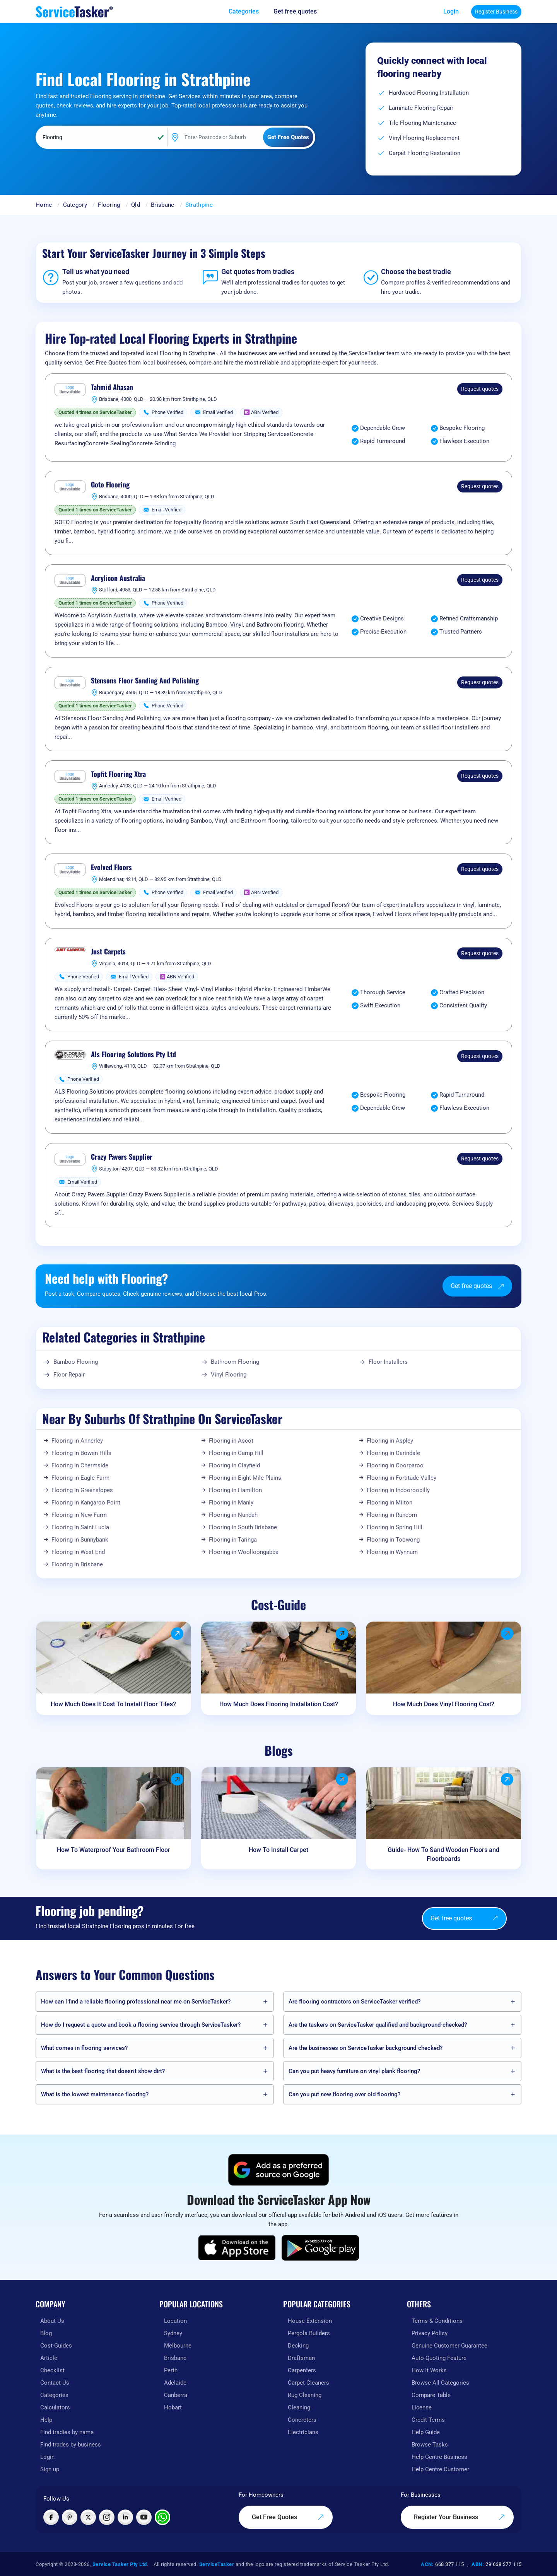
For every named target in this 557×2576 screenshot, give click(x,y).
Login (451, 11)
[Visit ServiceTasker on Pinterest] (69, 2517)
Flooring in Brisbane (77, 1564)
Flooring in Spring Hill (394, 1527)
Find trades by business (70, 2444)
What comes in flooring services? (84, 2047)
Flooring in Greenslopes (82, 1490)
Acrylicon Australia (118, 578)
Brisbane (162, 204)
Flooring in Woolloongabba (243, 1552)
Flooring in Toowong (393, 1539)
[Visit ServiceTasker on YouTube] (144, 2517)
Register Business (496, 12)
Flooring (109, 204)
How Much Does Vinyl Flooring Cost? (443, 1704)
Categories (54, 2395)
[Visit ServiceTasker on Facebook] (51, 2517)
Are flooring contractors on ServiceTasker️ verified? (354, 2001)
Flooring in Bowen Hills (81, 1453)
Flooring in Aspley (390, 1440)
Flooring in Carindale (393, 1453)
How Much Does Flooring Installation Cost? (278, 1704)
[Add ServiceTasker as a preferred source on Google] (278, 2170)
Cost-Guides (56, 2345)
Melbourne (177, 2345)
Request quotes (480, 389)
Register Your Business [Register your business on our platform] (459, 2517)
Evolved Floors (111, 867)
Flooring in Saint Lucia (80, 1527)
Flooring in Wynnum (392, 1552)
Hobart (173, 2407)
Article (48, 2358)
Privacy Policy (430, 2333)
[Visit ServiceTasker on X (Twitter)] (88, 2517)
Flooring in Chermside (79, 1465)
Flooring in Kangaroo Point (85, 1502)
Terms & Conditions (437, 2320)
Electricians (303, 2432)
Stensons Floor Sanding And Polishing (145, 680)
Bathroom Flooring (235, 1361)
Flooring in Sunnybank (79, 1539)
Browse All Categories (440, 2382)
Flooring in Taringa (233, 1539)
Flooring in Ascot (231, 1440)
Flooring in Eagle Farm (80, 1477)
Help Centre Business (439, 2456)
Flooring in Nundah (233, 1514)
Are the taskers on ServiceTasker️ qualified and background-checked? (378, 2024)
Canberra (175, 2395)
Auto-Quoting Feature (439, 2358)
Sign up (49, 2469)
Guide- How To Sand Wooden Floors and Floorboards (443, 1854)
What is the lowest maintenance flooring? (95, 2094)
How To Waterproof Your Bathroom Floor (113, 1850)
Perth (171, 2370)
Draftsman (301, 2358)
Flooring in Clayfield (234, 1465)
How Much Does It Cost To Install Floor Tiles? (113, 1704)
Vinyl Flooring (228, 1374)
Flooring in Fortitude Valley (401, 1477)
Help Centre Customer (440, 2469)
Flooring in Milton (389, 1502)
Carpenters (302, 2370)
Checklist (52, 2370)
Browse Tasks (430, 2444)
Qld (135, 204)
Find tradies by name (67, 2432)
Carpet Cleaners (308, 2382)
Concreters (302, 2419)
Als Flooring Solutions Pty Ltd (133, 1054)
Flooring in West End (78, 1552)
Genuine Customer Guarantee (449, 2345)
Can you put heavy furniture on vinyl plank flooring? (354, 2071)
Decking (298, 2345)
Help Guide (426, 2432)
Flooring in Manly (231, 1502)
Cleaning (299, 2407)
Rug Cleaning (304, 2395)
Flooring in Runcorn (392, 1514)
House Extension (310, 2320)
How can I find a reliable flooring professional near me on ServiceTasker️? (136, 2001)
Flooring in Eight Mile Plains (245, 1477)
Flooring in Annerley (77, 1440)
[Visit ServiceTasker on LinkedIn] (125, 2517)
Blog (46, 2333)
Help (46, 2419)
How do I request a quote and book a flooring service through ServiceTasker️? (141, 2024)
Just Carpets (108, 951)
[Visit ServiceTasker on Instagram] (106, 2517)
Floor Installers (388, 1361)
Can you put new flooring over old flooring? (344, 2094)
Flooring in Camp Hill (236, 1453)
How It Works (429, 2370)
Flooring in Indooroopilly (398, 1490)
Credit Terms (428, 2419)
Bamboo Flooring (75, 1361)
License (422, 2407)
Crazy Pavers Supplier (121, 1157)
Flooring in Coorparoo (395, 1465)
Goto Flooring (110, 484)
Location (175, 2320)
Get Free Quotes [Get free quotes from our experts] (288, 2517)
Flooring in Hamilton (235, 1490)
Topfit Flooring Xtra (118, 774)
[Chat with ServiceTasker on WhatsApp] (162, 2517)
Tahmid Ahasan (112, 387)
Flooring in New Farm (79, 1514)
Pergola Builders (309, 2333)
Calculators (55, 2407)
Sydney (173, 2333)
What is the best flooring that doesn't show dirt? (103, 2071)
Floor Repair (69, 1374)
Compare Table (431, 2395)
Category (75, 204)
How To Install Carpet (278, 1850)
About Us (52, 2320)
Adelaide (175, 2382)
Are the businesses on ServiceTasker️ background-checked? (366, 2047)
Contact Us (54, 2382)
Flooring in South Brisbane (243, 1527)
